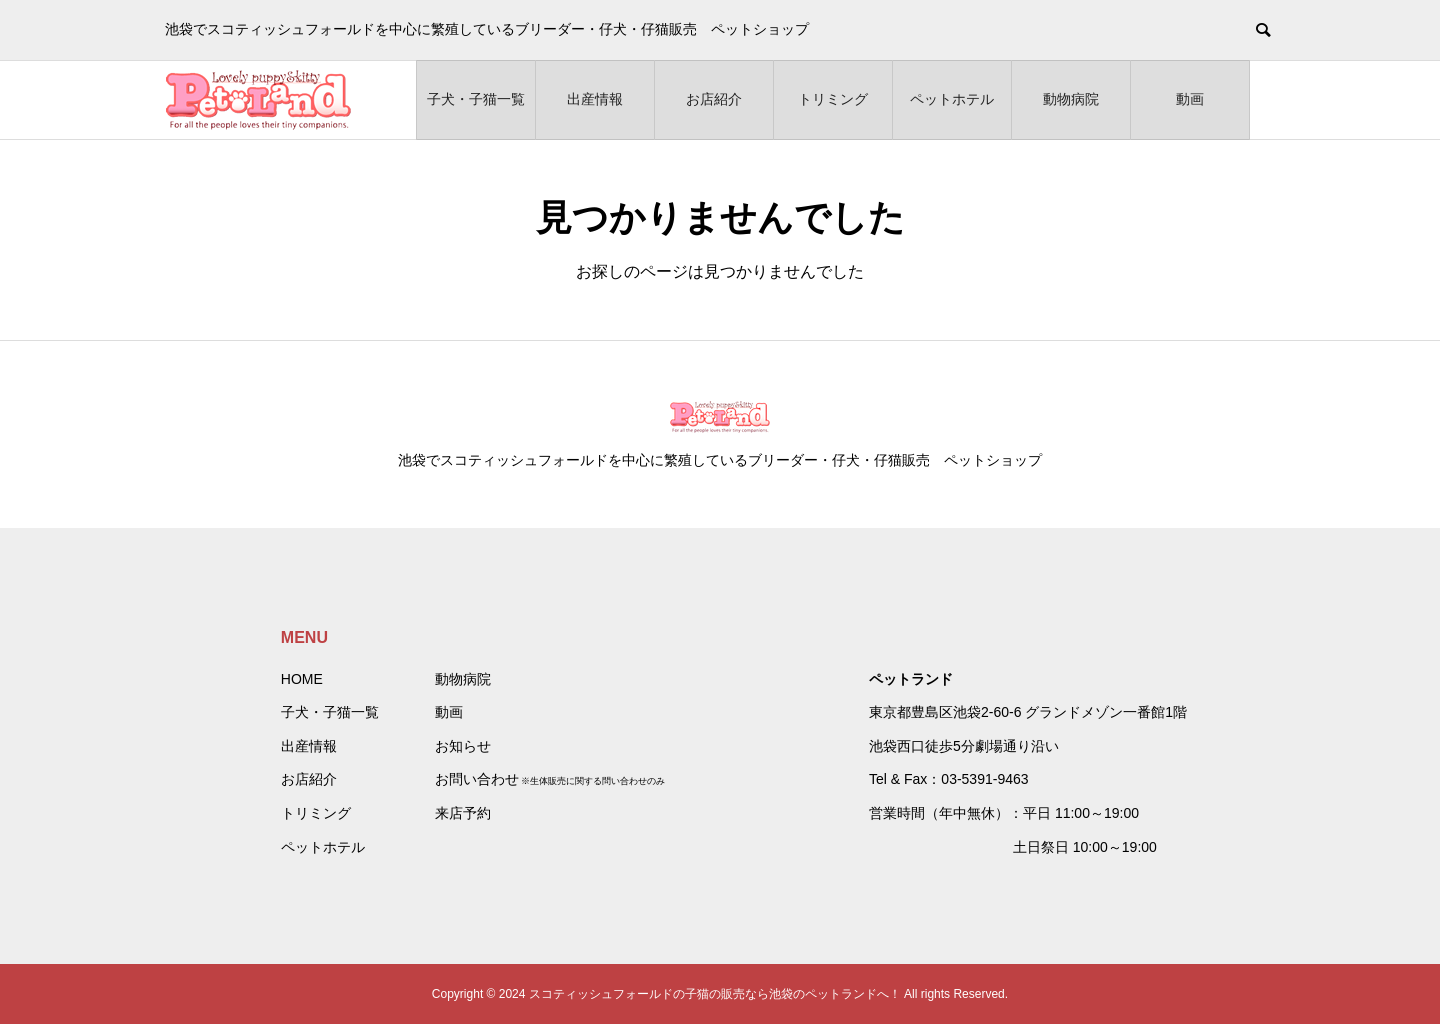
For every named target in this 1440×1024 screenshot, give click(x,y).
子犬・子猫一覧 (476, 99)
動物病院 (1071, 99)
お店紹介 (714, 99)
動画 (1190, 99)
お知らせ (463, 746)
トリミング (833, 99)
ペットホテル (952, 99)
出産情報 (595, 99)
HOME (302, 679)
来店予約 (463, 813)
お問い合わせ (477, 779)
